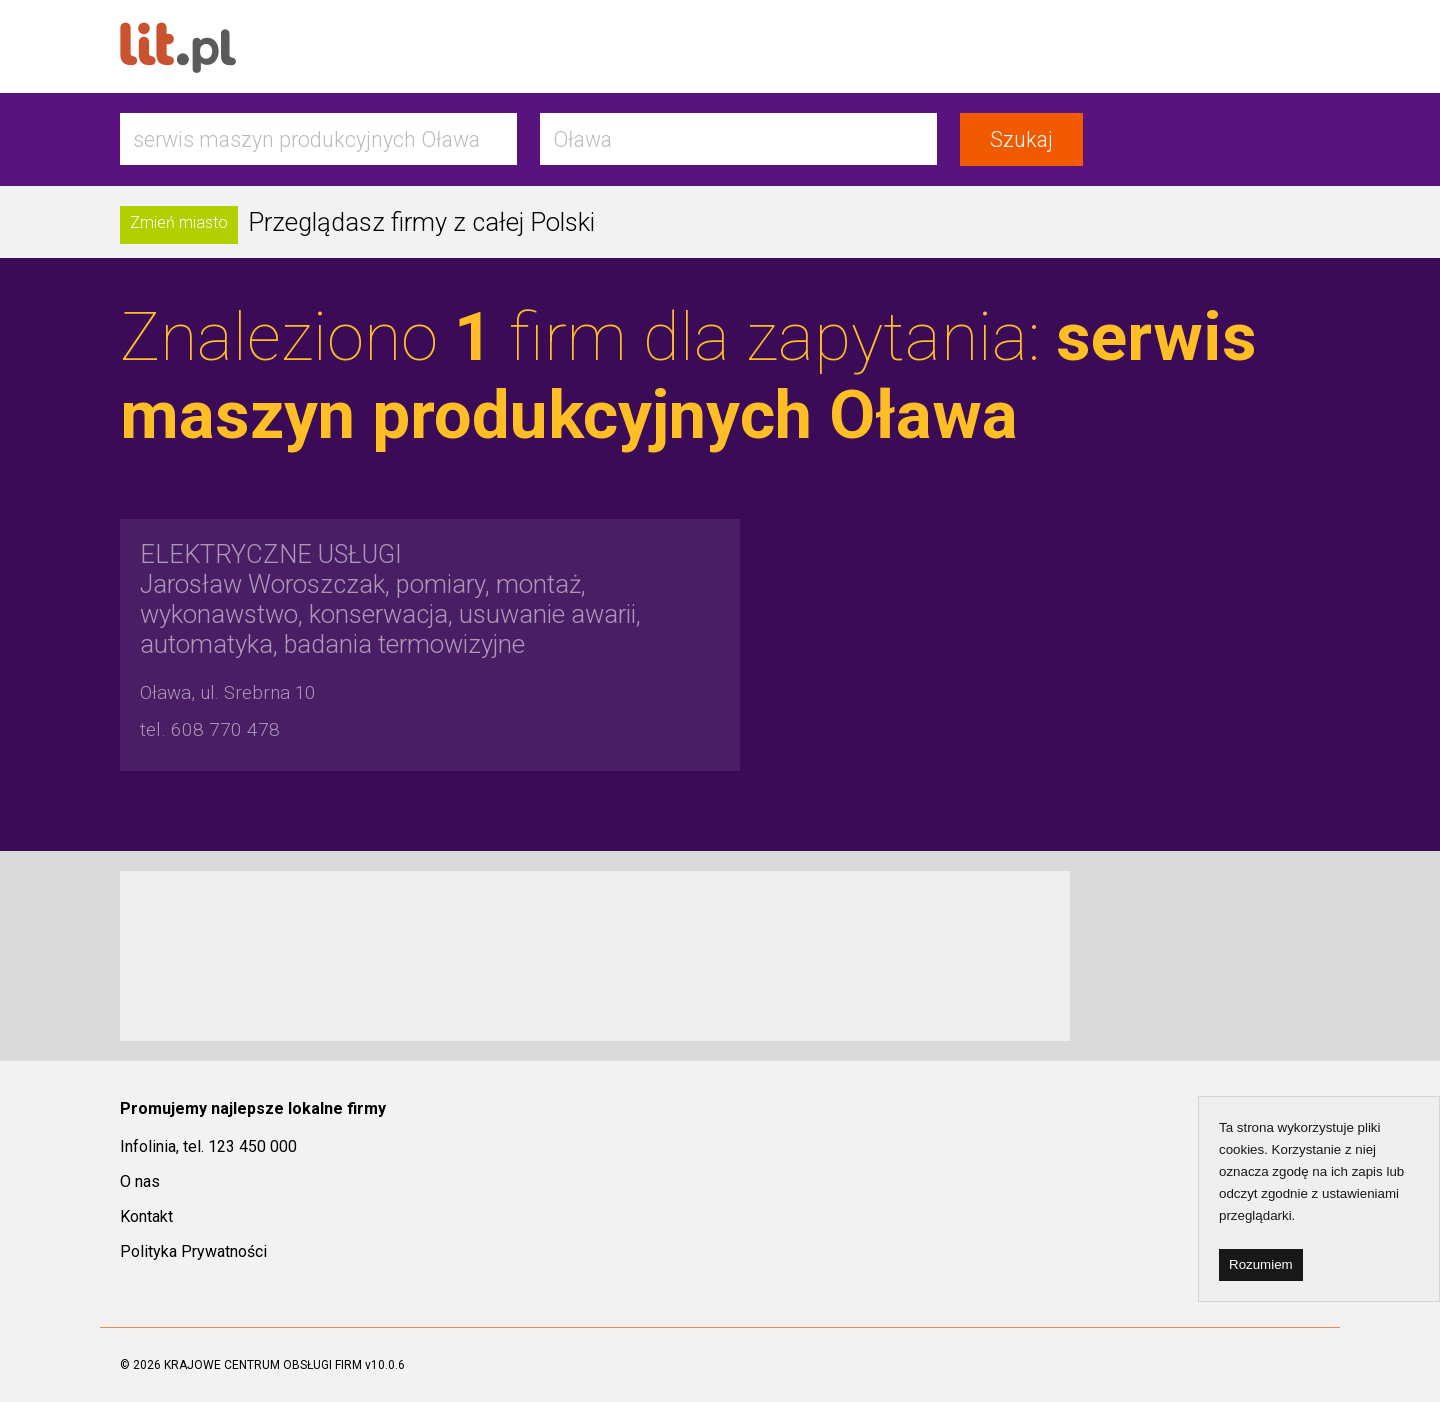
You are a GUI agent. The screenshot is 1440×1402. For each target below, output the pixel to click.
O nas (140, 1181)
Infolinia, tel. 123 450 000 (208, 1146)
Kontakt (146, 1216)
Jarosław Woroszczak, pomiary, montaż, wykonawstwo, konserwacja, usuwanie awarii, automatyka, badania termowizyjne (390, 599)
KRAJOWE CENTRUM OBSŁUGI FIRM (263, 1365)
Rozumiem (1261, 1264)
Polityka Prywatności (193, 1251)
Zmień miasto (179, 222)
